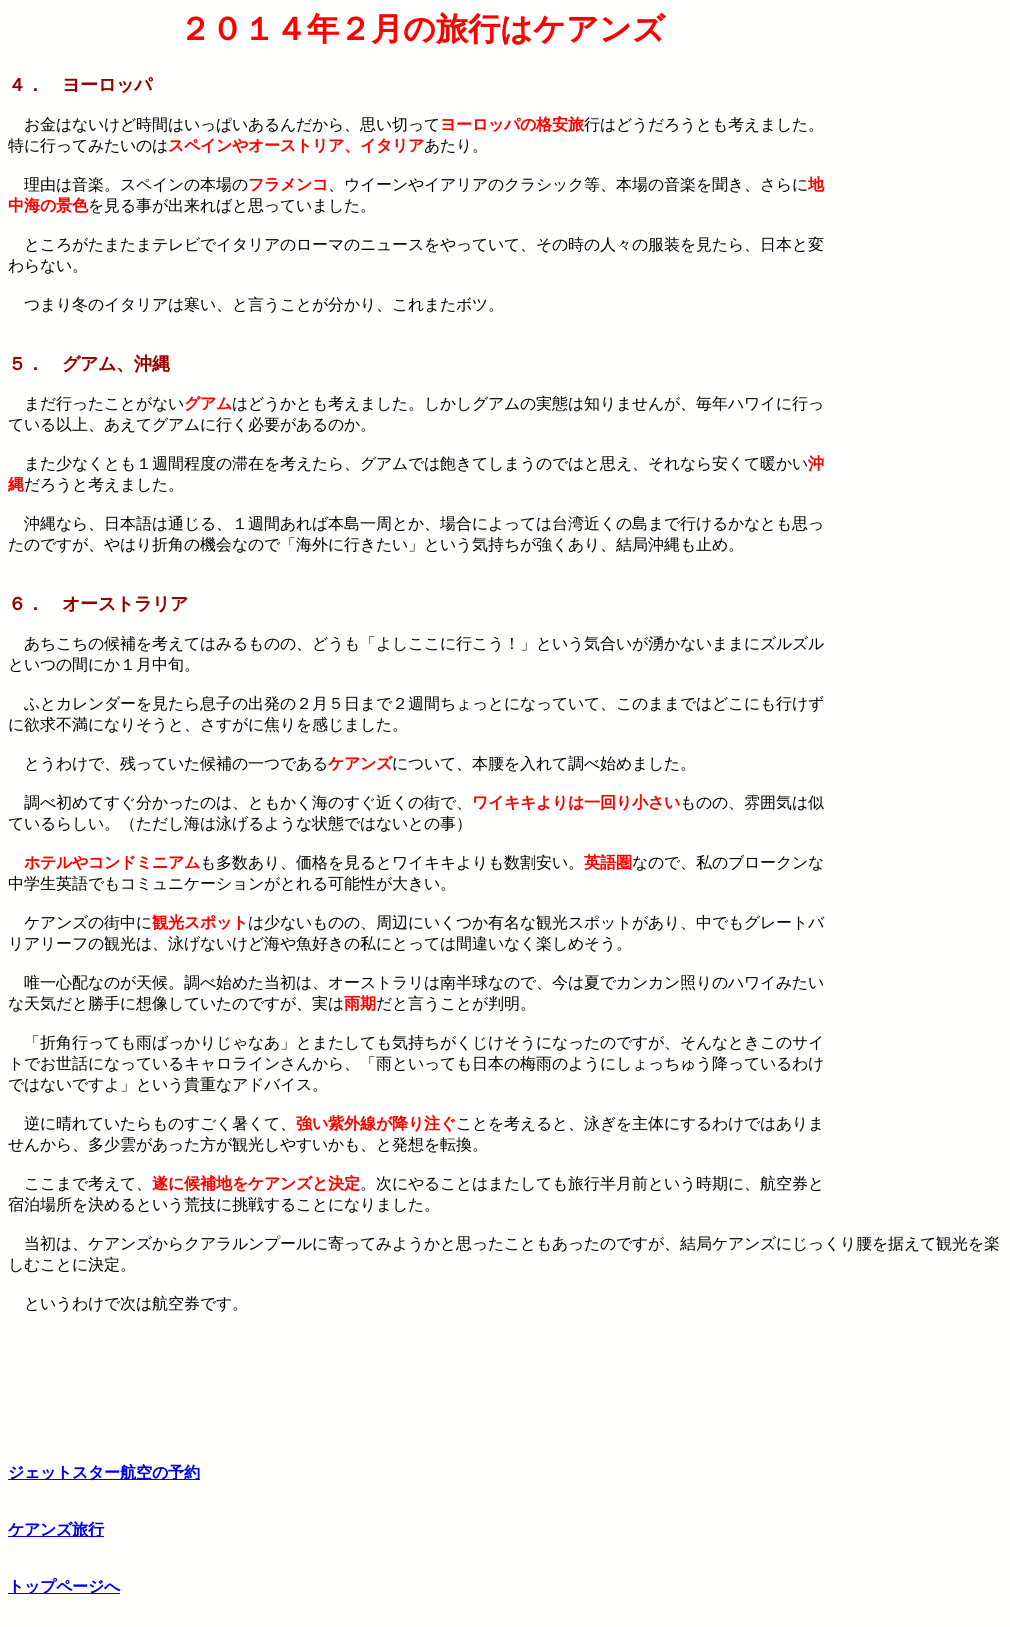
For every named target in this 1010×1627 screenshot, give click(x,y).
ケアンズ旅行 (56, 1529)
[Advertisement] (919, 311)
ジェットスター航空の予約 (104, 1472)
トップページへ (64, 1586)
